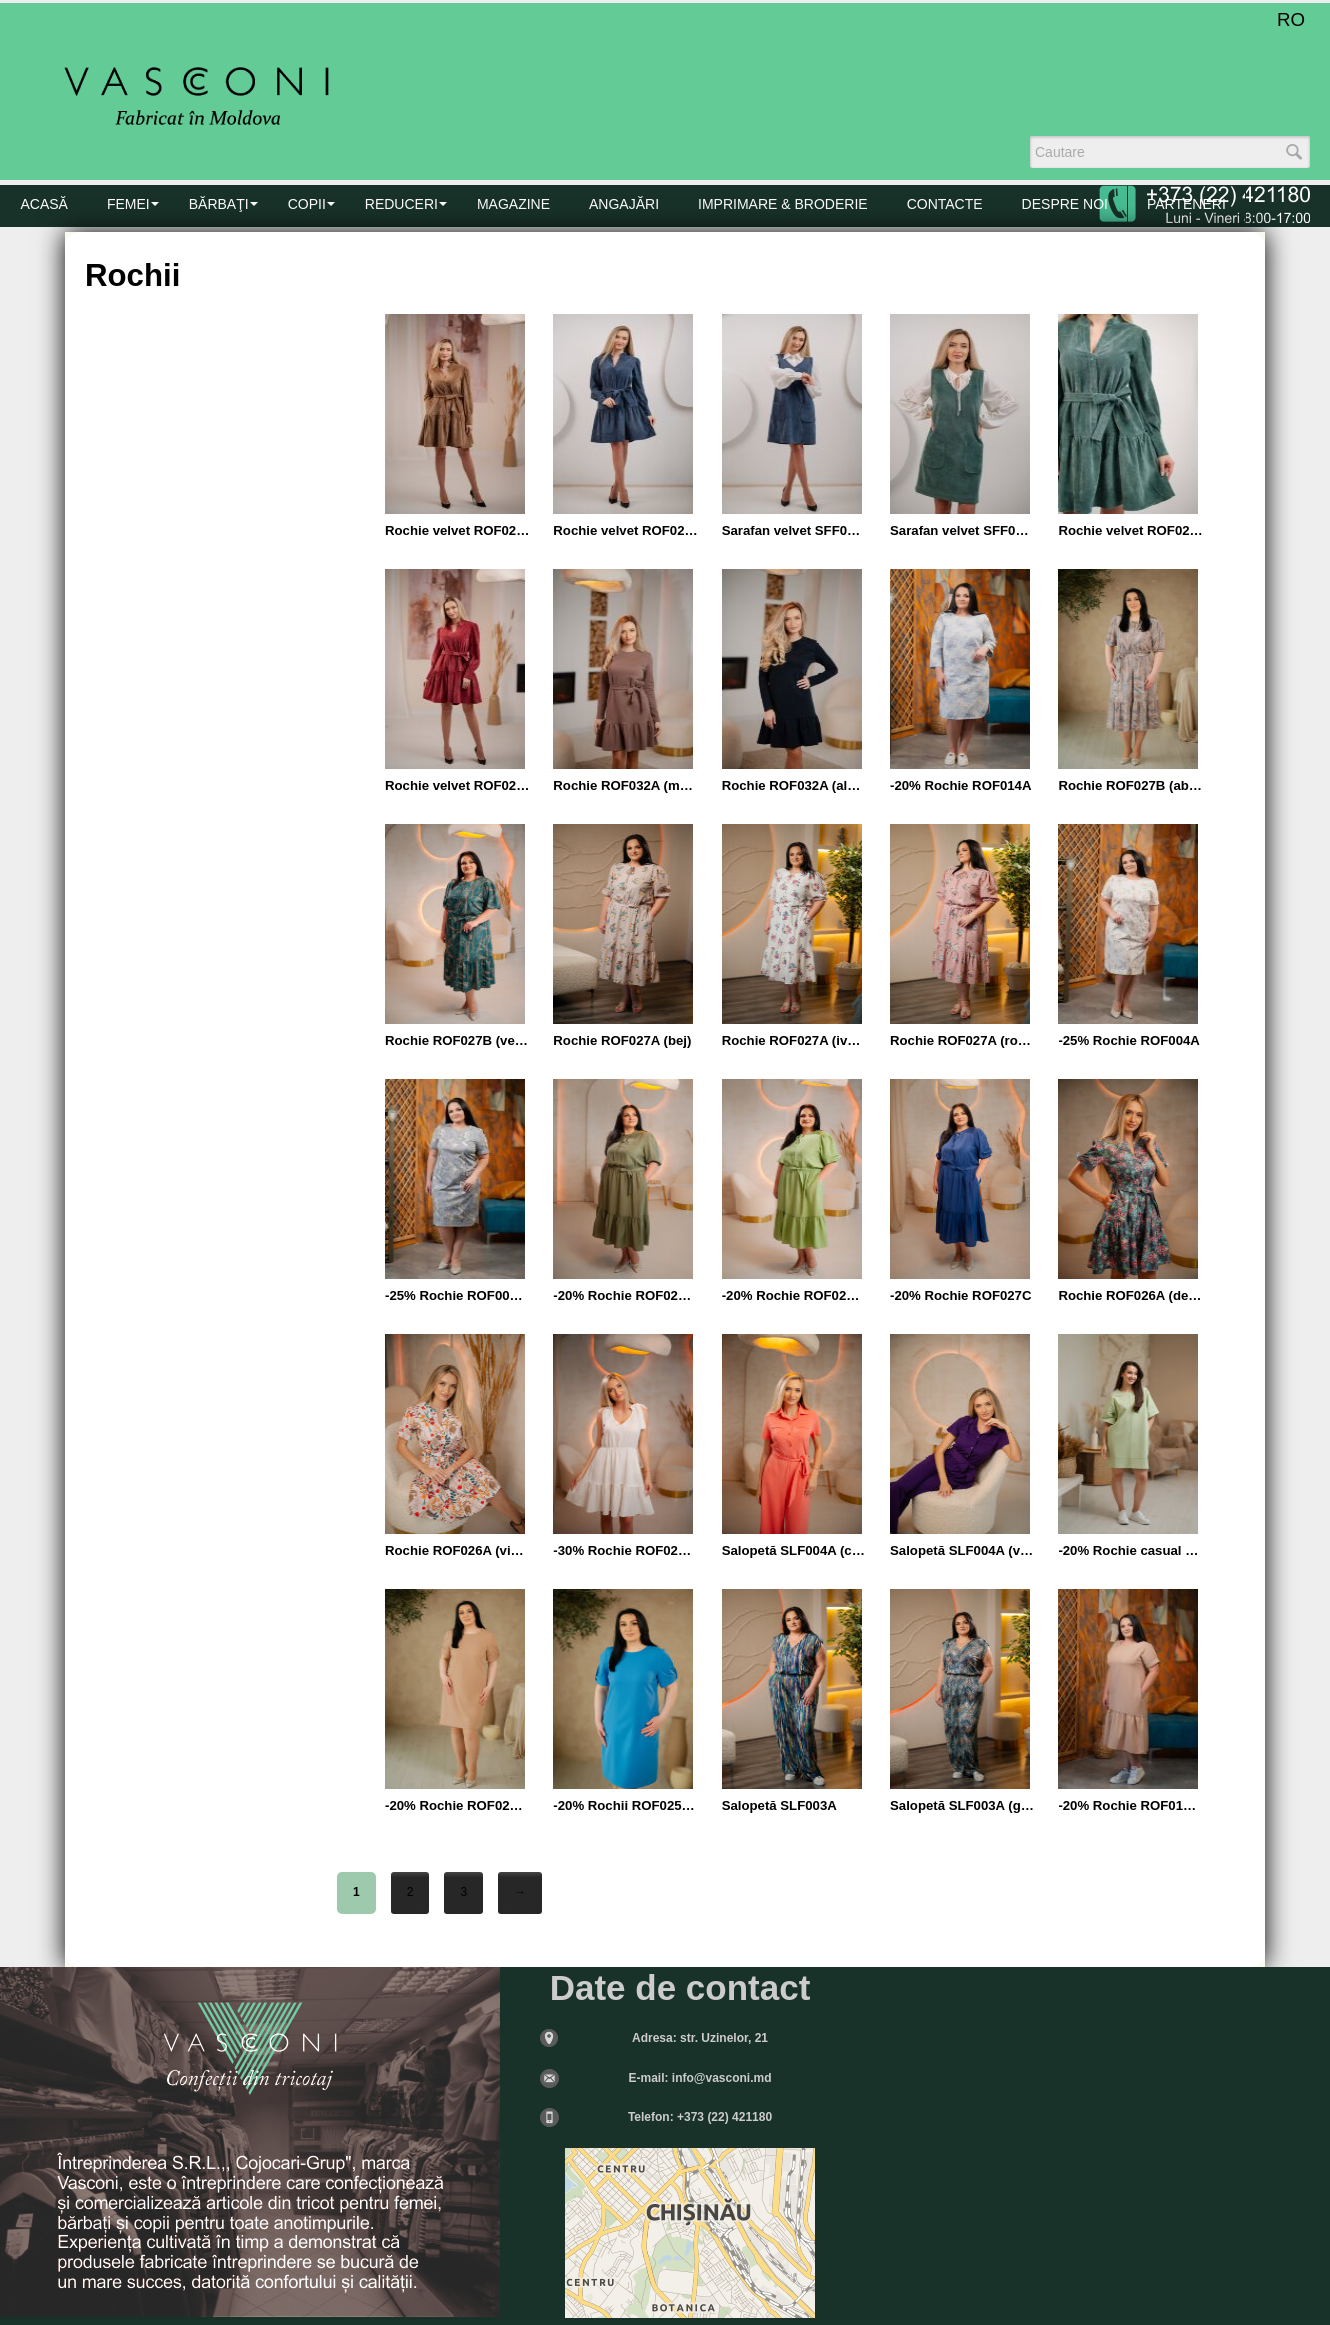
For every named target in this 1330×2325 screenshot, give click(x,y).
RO (1291, 19)
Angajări (624, 204)
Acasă (44, 204)
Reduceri (401, 204)
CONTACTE (945, 204)
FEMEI (128, 204)
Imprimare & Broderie (783, 204)
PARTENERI (1186, 204)
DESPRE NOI (1065, 204)
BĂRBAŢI (219, 204)
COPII (307, 204)
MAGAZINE (513, 204)
